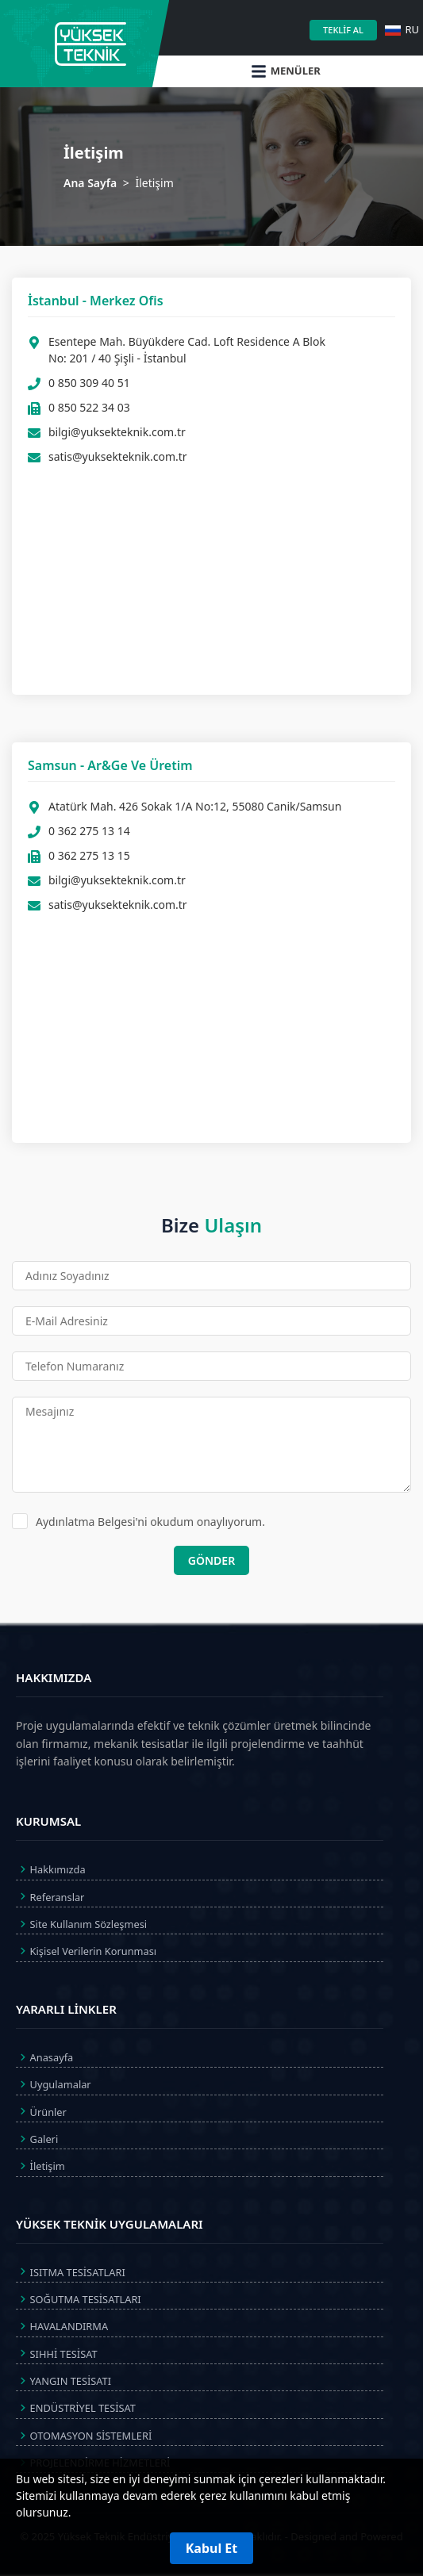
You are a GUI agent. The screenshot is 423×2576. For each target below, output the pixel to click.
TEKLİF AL (343, 30)
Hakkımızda (51, 1869)
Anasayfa (44, 2057)
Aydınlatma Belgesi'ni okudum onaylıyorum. (138, 1521)
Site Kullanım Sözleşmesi (81, 1924)
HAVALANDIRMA (62, 2326)
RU (402, 29)
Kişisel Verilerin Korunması (86, 1951)
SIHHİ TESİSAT (57, 2353)
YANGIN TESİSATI (63, 2381)
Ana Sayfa (90, 182)
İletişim (40, 2166)
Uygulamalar (53, 2084)
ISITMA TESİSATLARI (70, 2271)
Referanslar (50, 1896)
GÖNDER (211, 1560)
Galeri (37, 2139)
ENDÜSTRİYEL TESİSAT (76, 2408)
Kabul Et (212, 2548)
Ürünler (41, 2111)
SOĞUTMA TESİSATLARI (78, 2299)
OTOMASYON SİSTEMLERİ (84, 2435)
